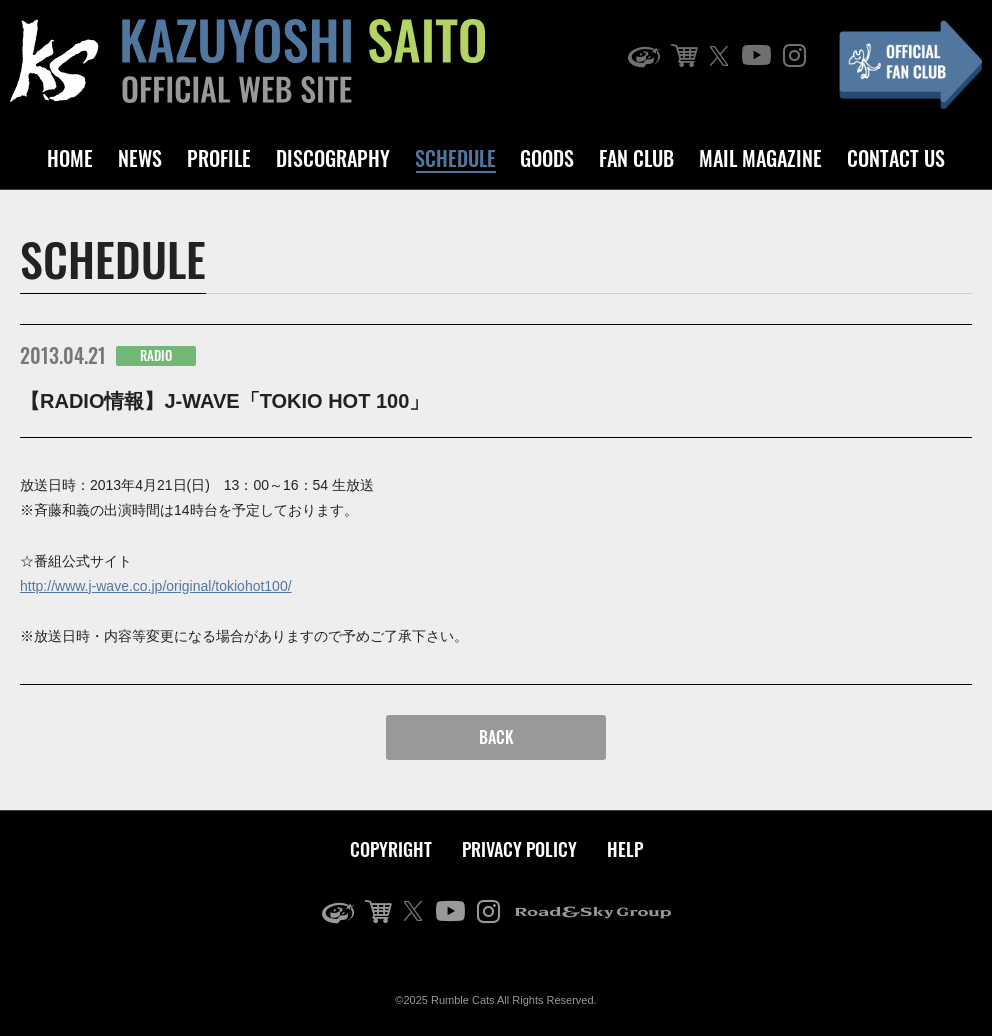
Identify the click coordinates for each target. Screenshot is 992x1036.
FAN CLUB (636, 158)
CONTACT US (896, 158)
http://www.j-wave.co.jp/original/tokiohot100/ (156, 586)
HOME (70, 158)
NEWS (140, 158)
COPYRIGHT (391, 849)
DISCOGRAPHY (333, 158)
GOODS (547, 158)
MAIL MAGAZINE (760, 158)
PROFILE (219, 158)
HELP (625, 849)
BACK (496, 737)
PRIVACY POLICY (519, 849)
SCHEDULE (455, 158)
